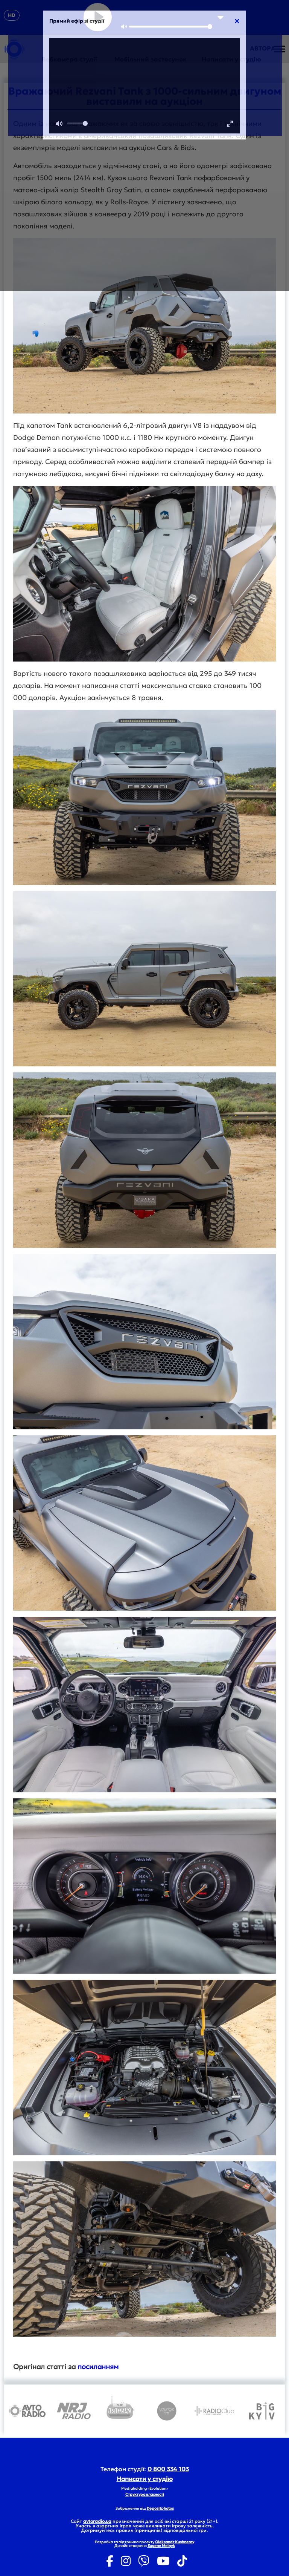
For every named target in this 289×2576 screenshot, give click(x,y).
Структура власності (144, 2494)
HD (11, 15)
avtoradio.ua (97, 2521)
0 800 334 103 (168, 2469)
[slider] (170, 26)
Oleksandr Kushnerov (174, 2541)
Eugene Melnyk (161, 2545)
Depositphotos (160, 2508)
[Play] (98, 17)
